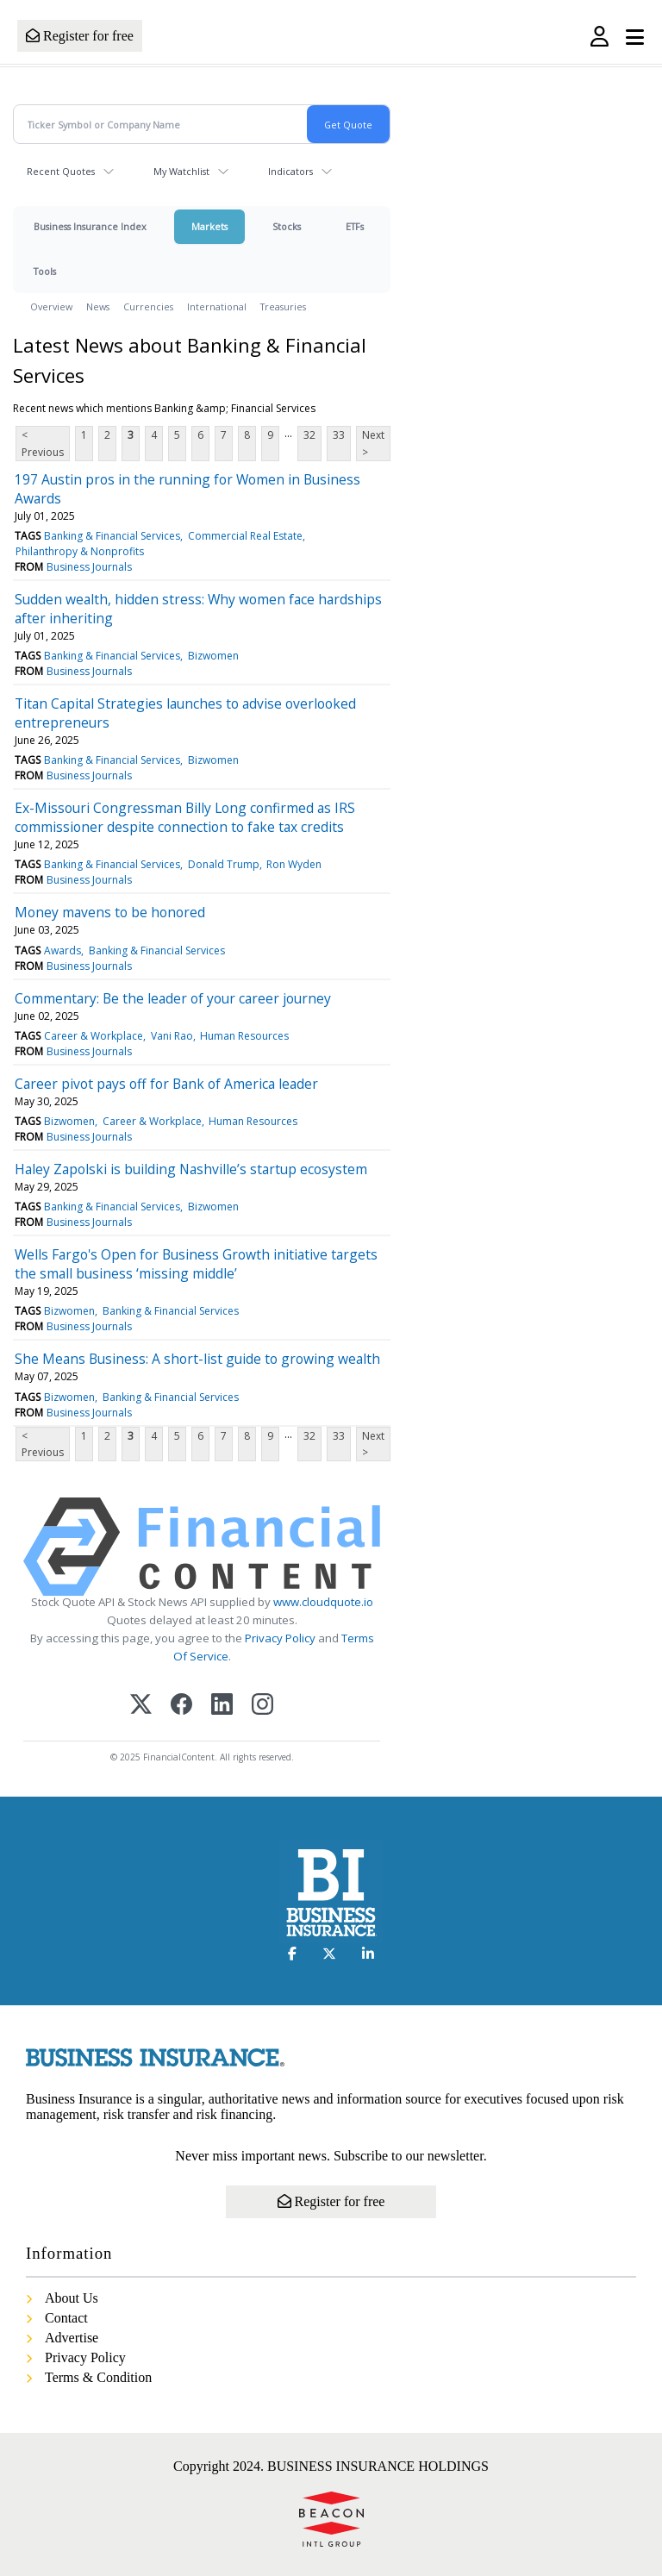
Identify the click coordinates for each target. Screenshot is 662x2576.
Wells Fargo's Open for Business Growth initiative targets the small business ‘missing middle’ (196, 1264)
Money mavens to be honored (110, 912)
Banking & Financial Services (112, 535)
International (217, 306)
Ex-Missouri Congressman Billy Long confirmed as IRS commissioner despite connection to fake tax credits (185, 817)
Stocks (286, 226)
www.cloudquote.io (323, 1602)
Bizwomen (213, 655)
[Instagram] (262, 1705)
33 (339, 435)
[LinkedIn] (222, 1705)
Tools (45, 271)
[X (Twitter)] (141, 1705)
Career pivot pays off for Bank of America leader (166, 1083)
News (97, 306)
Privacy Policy (280, 1638)
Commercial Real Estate (245, 535)
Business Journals (89, 567)
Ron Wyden (294, 864)
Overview (51, 306)
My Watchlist (181, 171)
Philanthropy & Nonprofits (80, 551)
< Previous (43, 443)
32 (309, 435)
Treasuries (283, 306)
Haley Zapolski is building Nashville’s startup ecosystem (191, 1169)
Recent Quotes (61, 171)
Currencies (148, 306)
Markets (209, 226)
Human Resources (244, 1036)
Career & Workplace (93, 1036)
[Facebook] (181, 1705)
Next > (373, 443)
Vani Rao (172, 1036)
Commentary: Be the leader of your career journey (173, 998)
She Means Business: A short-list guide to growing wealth (197, 1358)
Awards (62, 950)
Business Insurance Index (90, 226)
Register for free (80, 35)
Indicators (290, 171)
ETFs (355, 226)
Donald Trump (223, 864)
